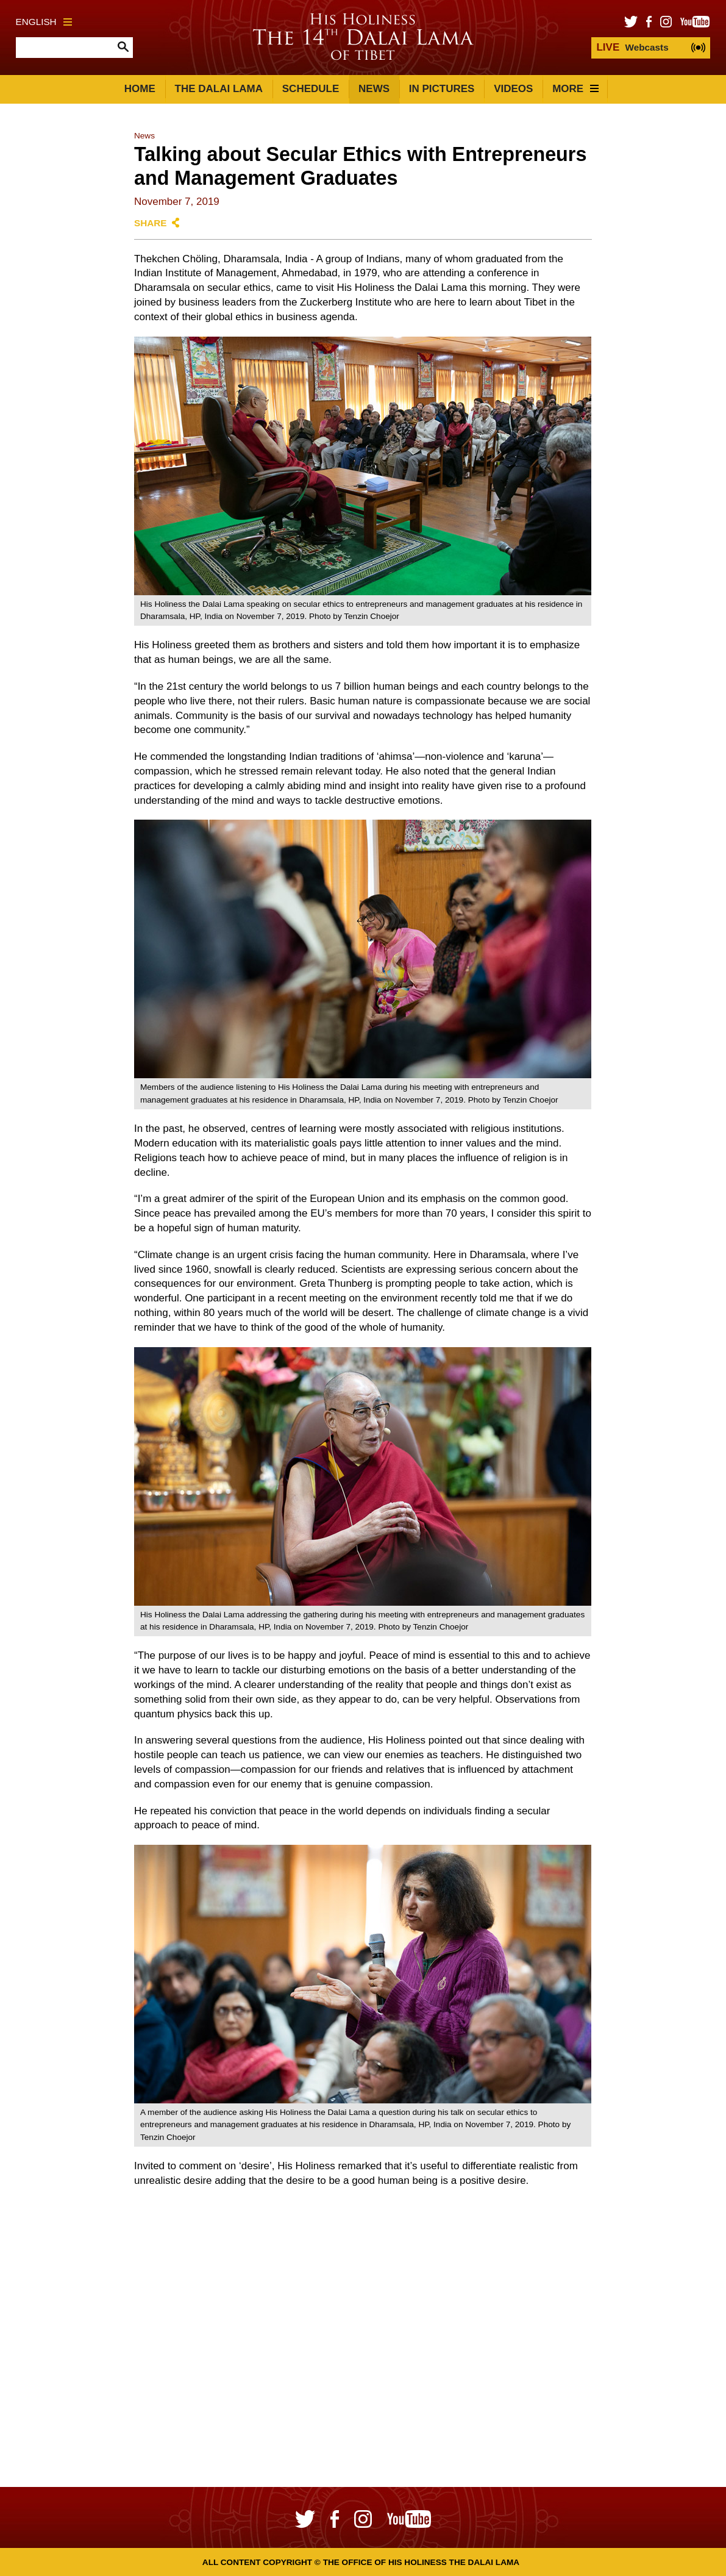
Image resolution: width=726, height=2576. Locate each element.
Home (139, 89)
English (44, 21)
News (374, 89)
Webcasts (632, 47)
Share (150, 223)
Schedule (311, 89)
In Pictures (442, 89)
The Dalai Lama (219, 89)
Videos (513, 89)
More (575, 89)
